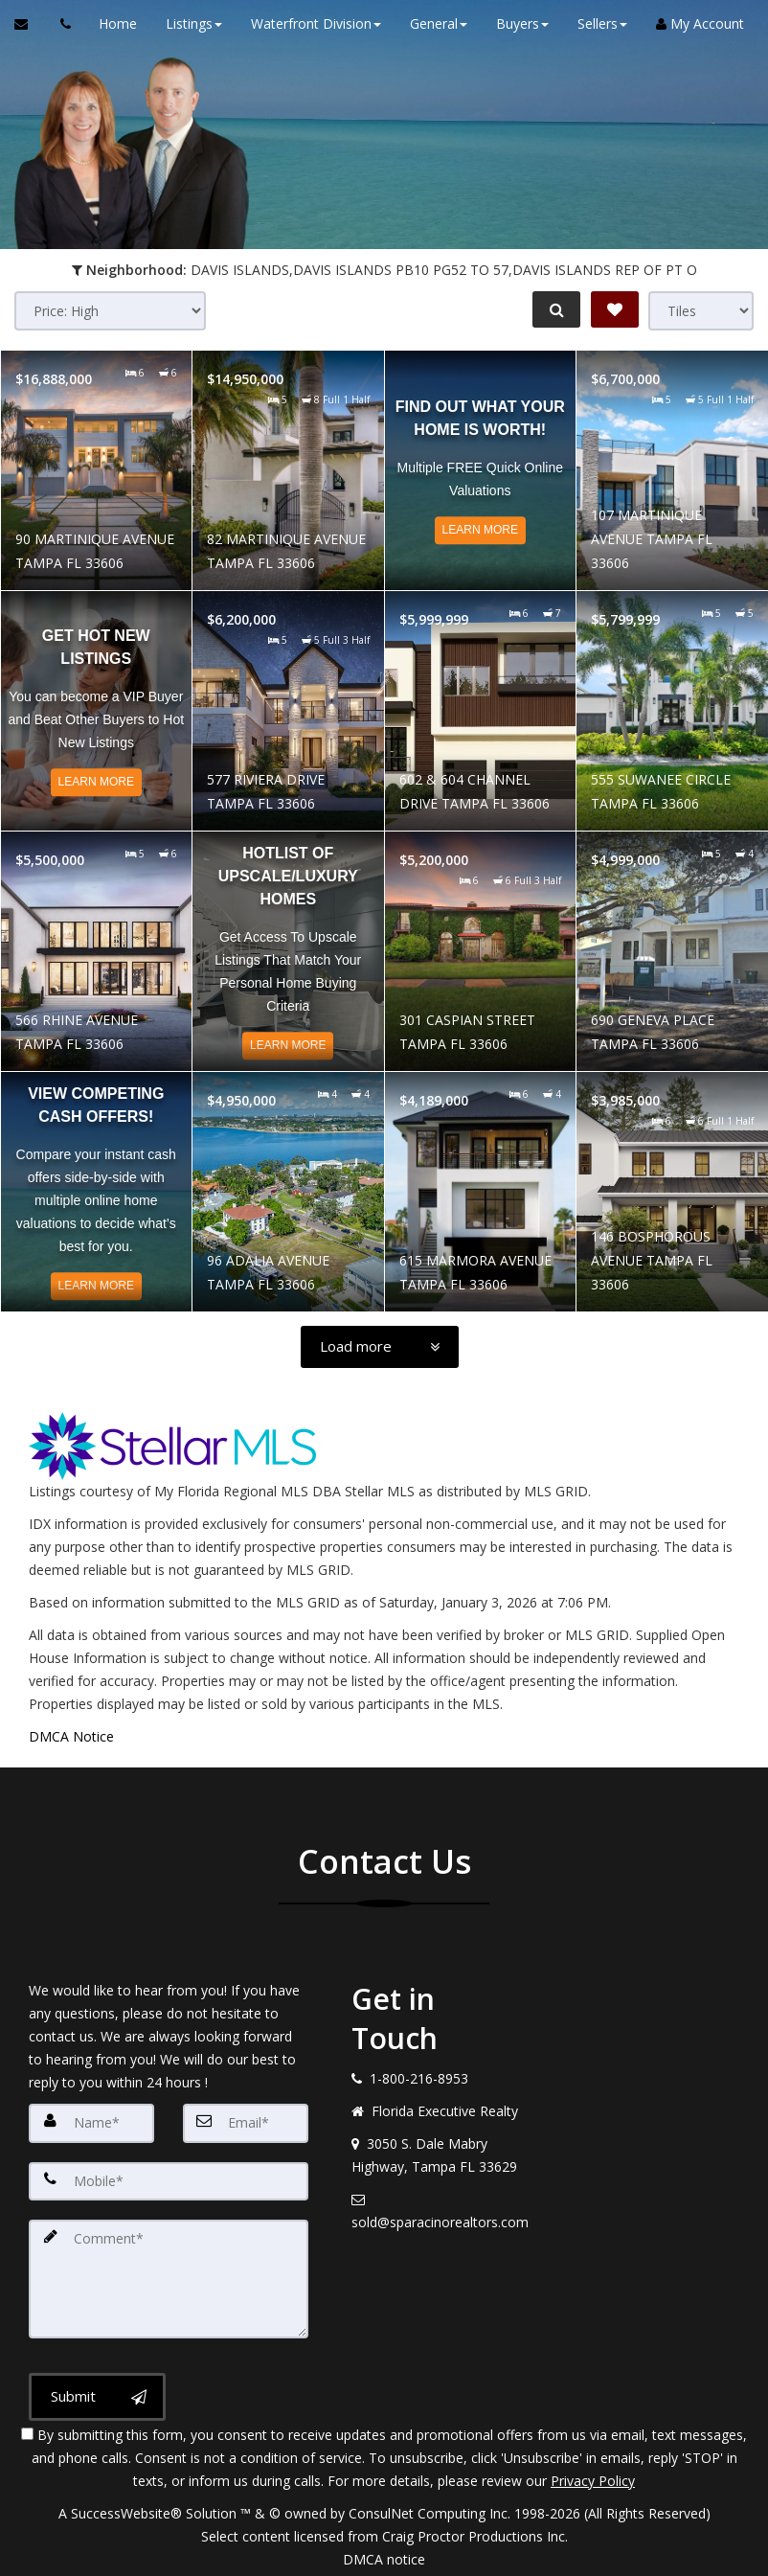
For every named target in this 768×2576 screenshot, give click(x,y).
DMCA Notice (71, 1736)
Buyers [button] (517, 23)
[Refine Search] (553, 309)
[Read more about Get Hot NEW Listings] (96, 711)
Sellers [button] (597, 23)
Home (113, 23)
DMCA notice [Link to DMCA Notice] (384, 2554)
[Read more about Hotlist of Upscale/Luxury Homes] (288, 951)
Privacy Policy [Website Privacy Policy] (593, 2476)
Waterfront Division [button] (311, 23)
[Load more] (380, 1347)
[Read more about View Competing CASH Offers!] (96, 1191)
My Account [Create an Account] (695, 23)
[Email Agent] (30, 24)
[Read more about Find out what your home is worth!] (480, 470)
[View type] (701, 311)
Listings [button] (189, 23)
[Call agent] (60, 24)
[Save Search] (615, 309)
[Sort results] (110, 311)
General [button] (434, 23)
